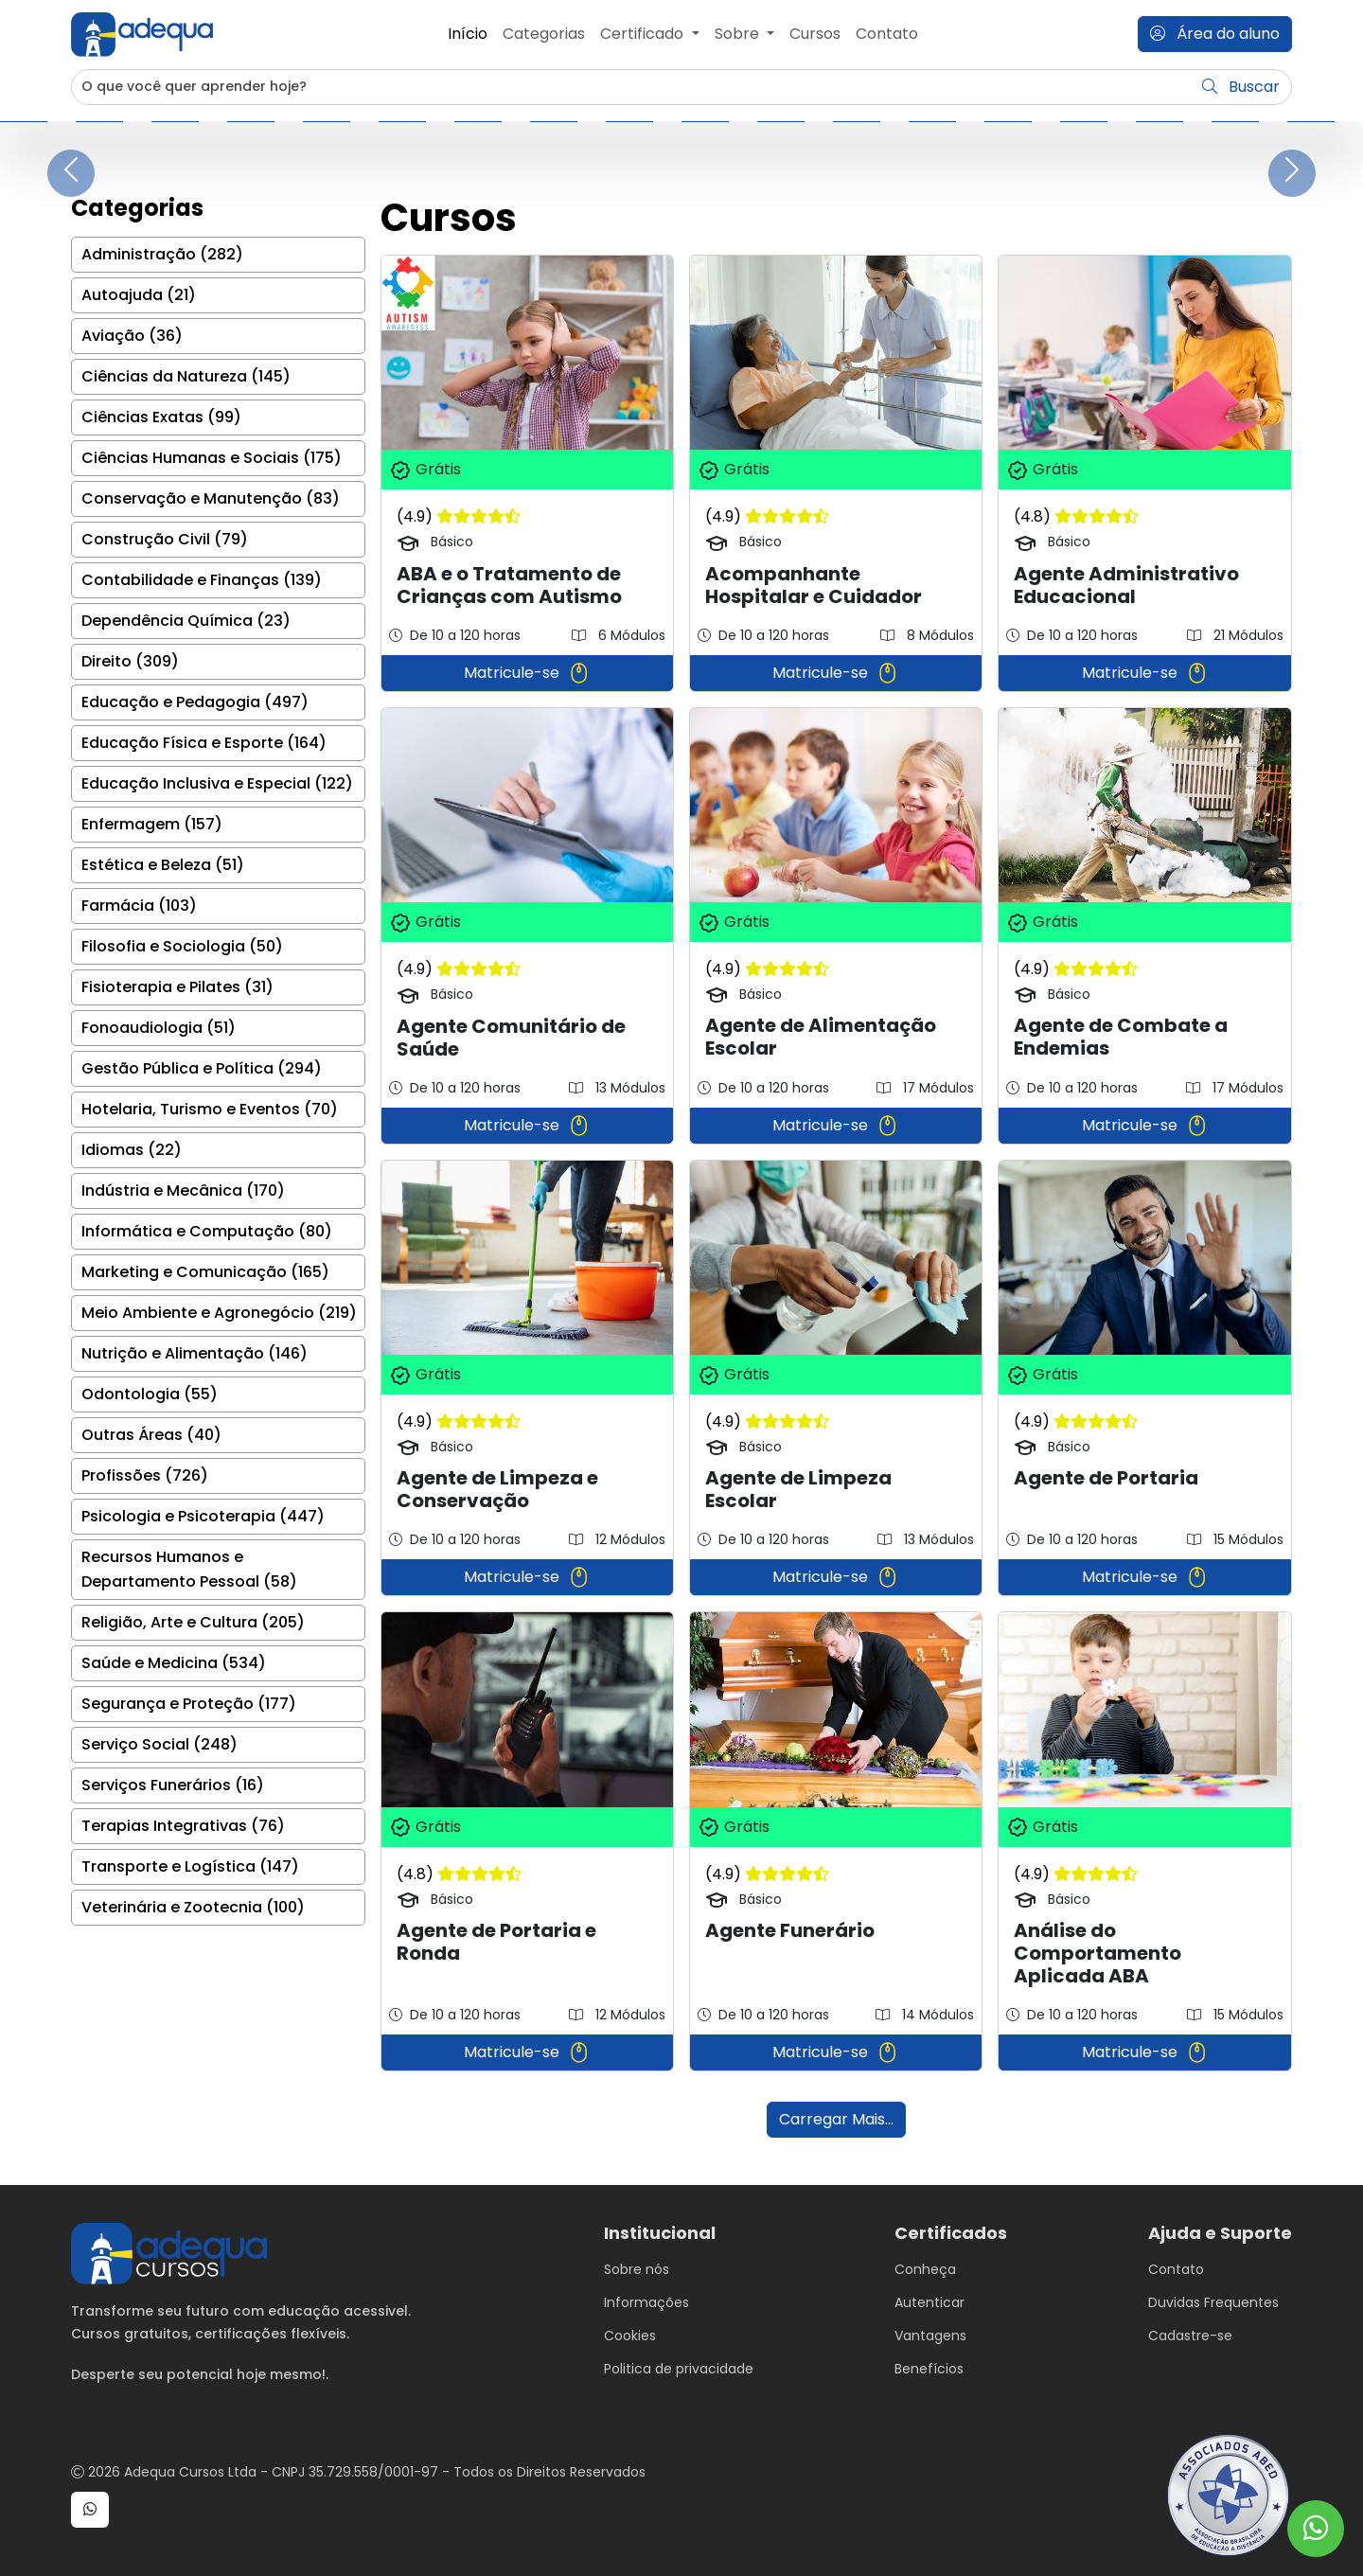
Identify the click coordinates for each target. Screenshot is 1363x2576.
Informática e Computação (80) (206, 1231)
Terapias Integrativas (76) (183, 1826)
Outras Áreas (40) (151, 1435)
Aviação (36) (132, 335)
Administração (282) (162, 254)
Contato (887, 33)
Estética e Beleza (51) (162, 865)
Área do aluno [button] (1215, 33)
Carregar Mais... (836, 2119)
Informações (646, 2302)
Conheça (925, 2269)
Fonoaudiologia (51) (158, 1028)
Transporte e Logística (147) (190, 1866)
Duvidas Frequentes (1213, 2302)
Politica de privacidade (678, 2368)
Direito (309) (130, 661)
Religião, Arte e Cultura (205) (193, 1622)
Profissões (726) (144, 1475)
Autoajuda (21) (138, 295)
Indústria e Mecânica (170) (183, 1190)
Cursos (815, 33)
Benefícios (929, 2368)
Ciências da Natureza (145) (186, 376)
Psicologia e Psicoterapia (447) (203, 1516)
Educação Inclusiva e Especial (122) (217, 783)
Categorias (544, 33)
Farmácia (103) (139, 905)
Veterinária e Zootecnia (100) (193, 1907)
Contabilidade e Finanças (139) (201, 580)
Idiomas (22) (131, 1150)
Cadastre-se (1190, 2335)
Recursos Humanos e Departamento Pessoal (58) (189, 1569)
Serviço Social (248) (159, 1744)
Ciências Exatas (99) (161, 417)
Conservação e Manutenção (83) (210, 498)
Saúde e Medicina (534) (173, 1663)
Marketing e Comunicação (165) (205, 1272)
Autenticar (929, 2302)
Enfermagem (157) (151, 824)
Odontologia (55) (149, 1394)
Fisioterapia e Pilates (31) (177, 987)
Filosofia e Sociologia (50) (182, 946)
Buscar (1241, 87)
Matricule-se (527, 673)
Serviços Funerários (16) (172, 1785)
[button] (90, 2510)
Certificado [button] (643, 33)
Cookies (630, 2335)
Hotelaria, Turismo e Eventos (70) (209, 1109)
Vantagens (930, 2335)
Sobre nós (636, 2269)
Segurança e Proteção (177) (188, 1703)
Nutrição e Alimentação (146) (194, 1353)
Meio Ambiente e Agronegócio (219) (219, 1313)
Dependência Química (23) (186, 620)
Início (467, 33)
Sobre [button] (739, 33)
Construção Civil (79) (164, 539)
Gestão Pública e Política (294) (201, 1068)
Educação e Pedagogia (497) (195, 702)
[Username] (632, 87)
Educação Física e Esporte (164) (204, 743)
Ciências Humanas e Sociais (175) (211, 458)
